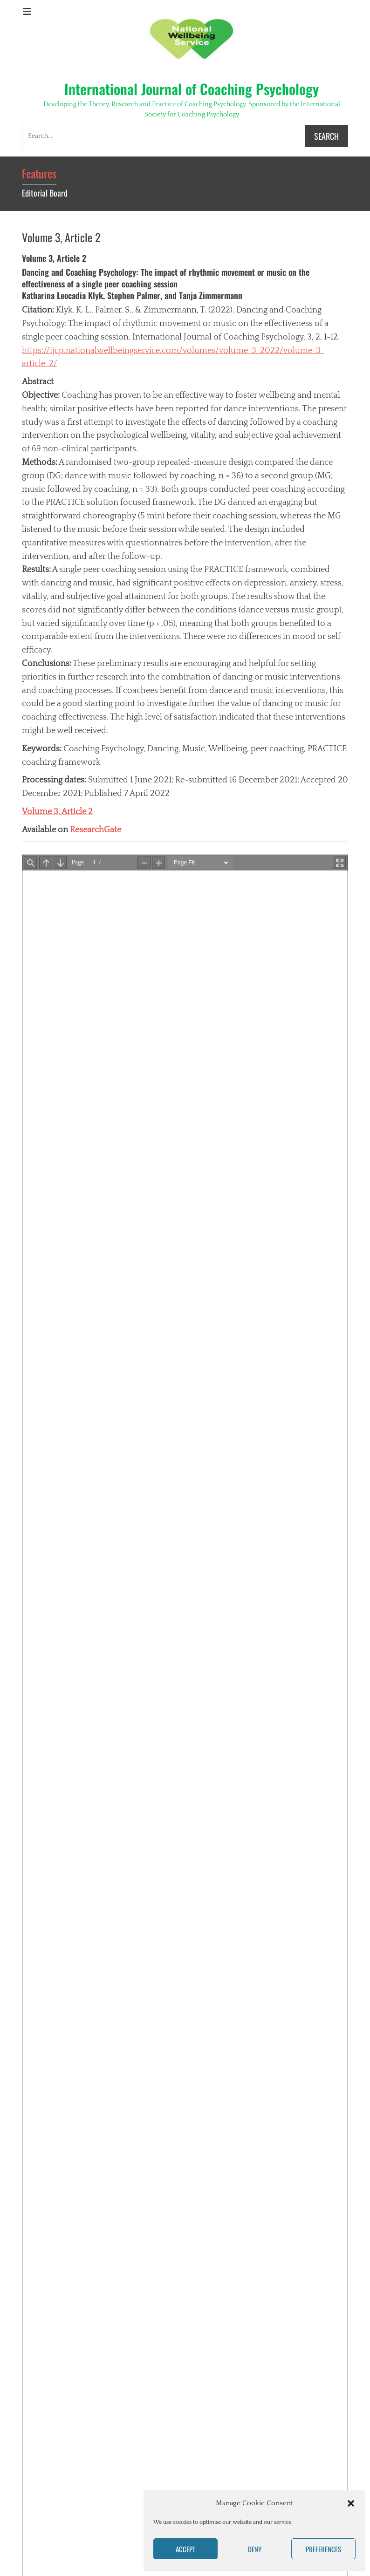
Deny (254, 2549)
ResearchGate (95, 830)
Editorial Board (45, 193)
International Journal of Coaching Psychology (191, 88)
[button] (351, 2503)
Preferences (323, 2549)
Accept (185, 2549)
